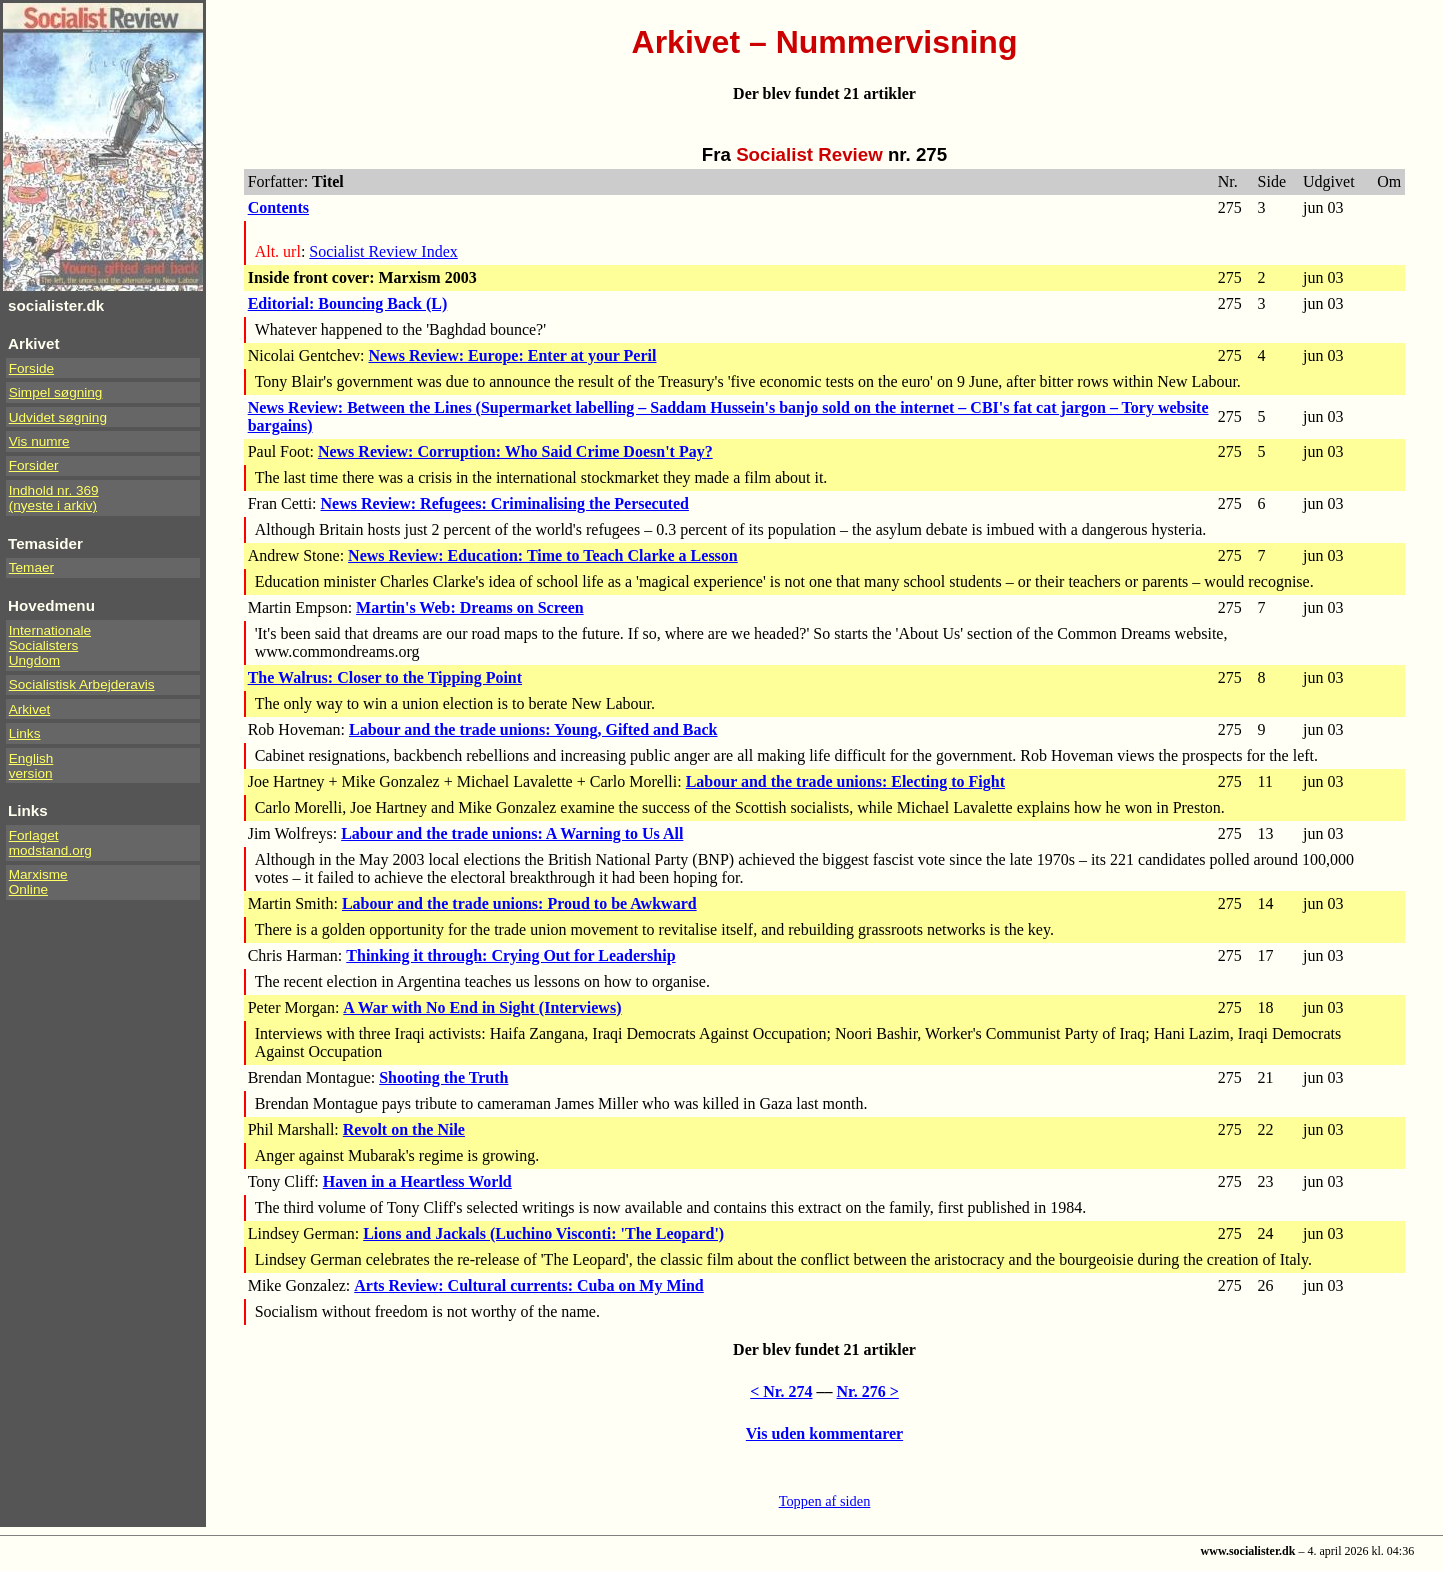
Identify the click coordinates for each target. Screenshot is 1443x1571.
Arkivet (30, 709)
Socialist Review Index (383, 251)
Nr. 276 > (868, 1391)
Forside (31, 368)
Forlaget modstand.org (50, 843)
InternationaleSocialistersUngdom (50, 645)
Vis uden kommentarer (824, 1433)
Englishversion (31, 766)
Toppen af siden (825, 1501)
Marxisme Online (38, 882)
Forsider (34, 465)
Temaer (31, 567)
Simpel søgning (56, 392)
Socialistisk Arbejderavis (82, 684)
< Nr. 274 (781, 1391)
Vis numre (39, 441)
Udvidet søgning (58, 417)
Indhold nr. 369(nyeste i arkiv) (54, 498)
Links (25, 733)
